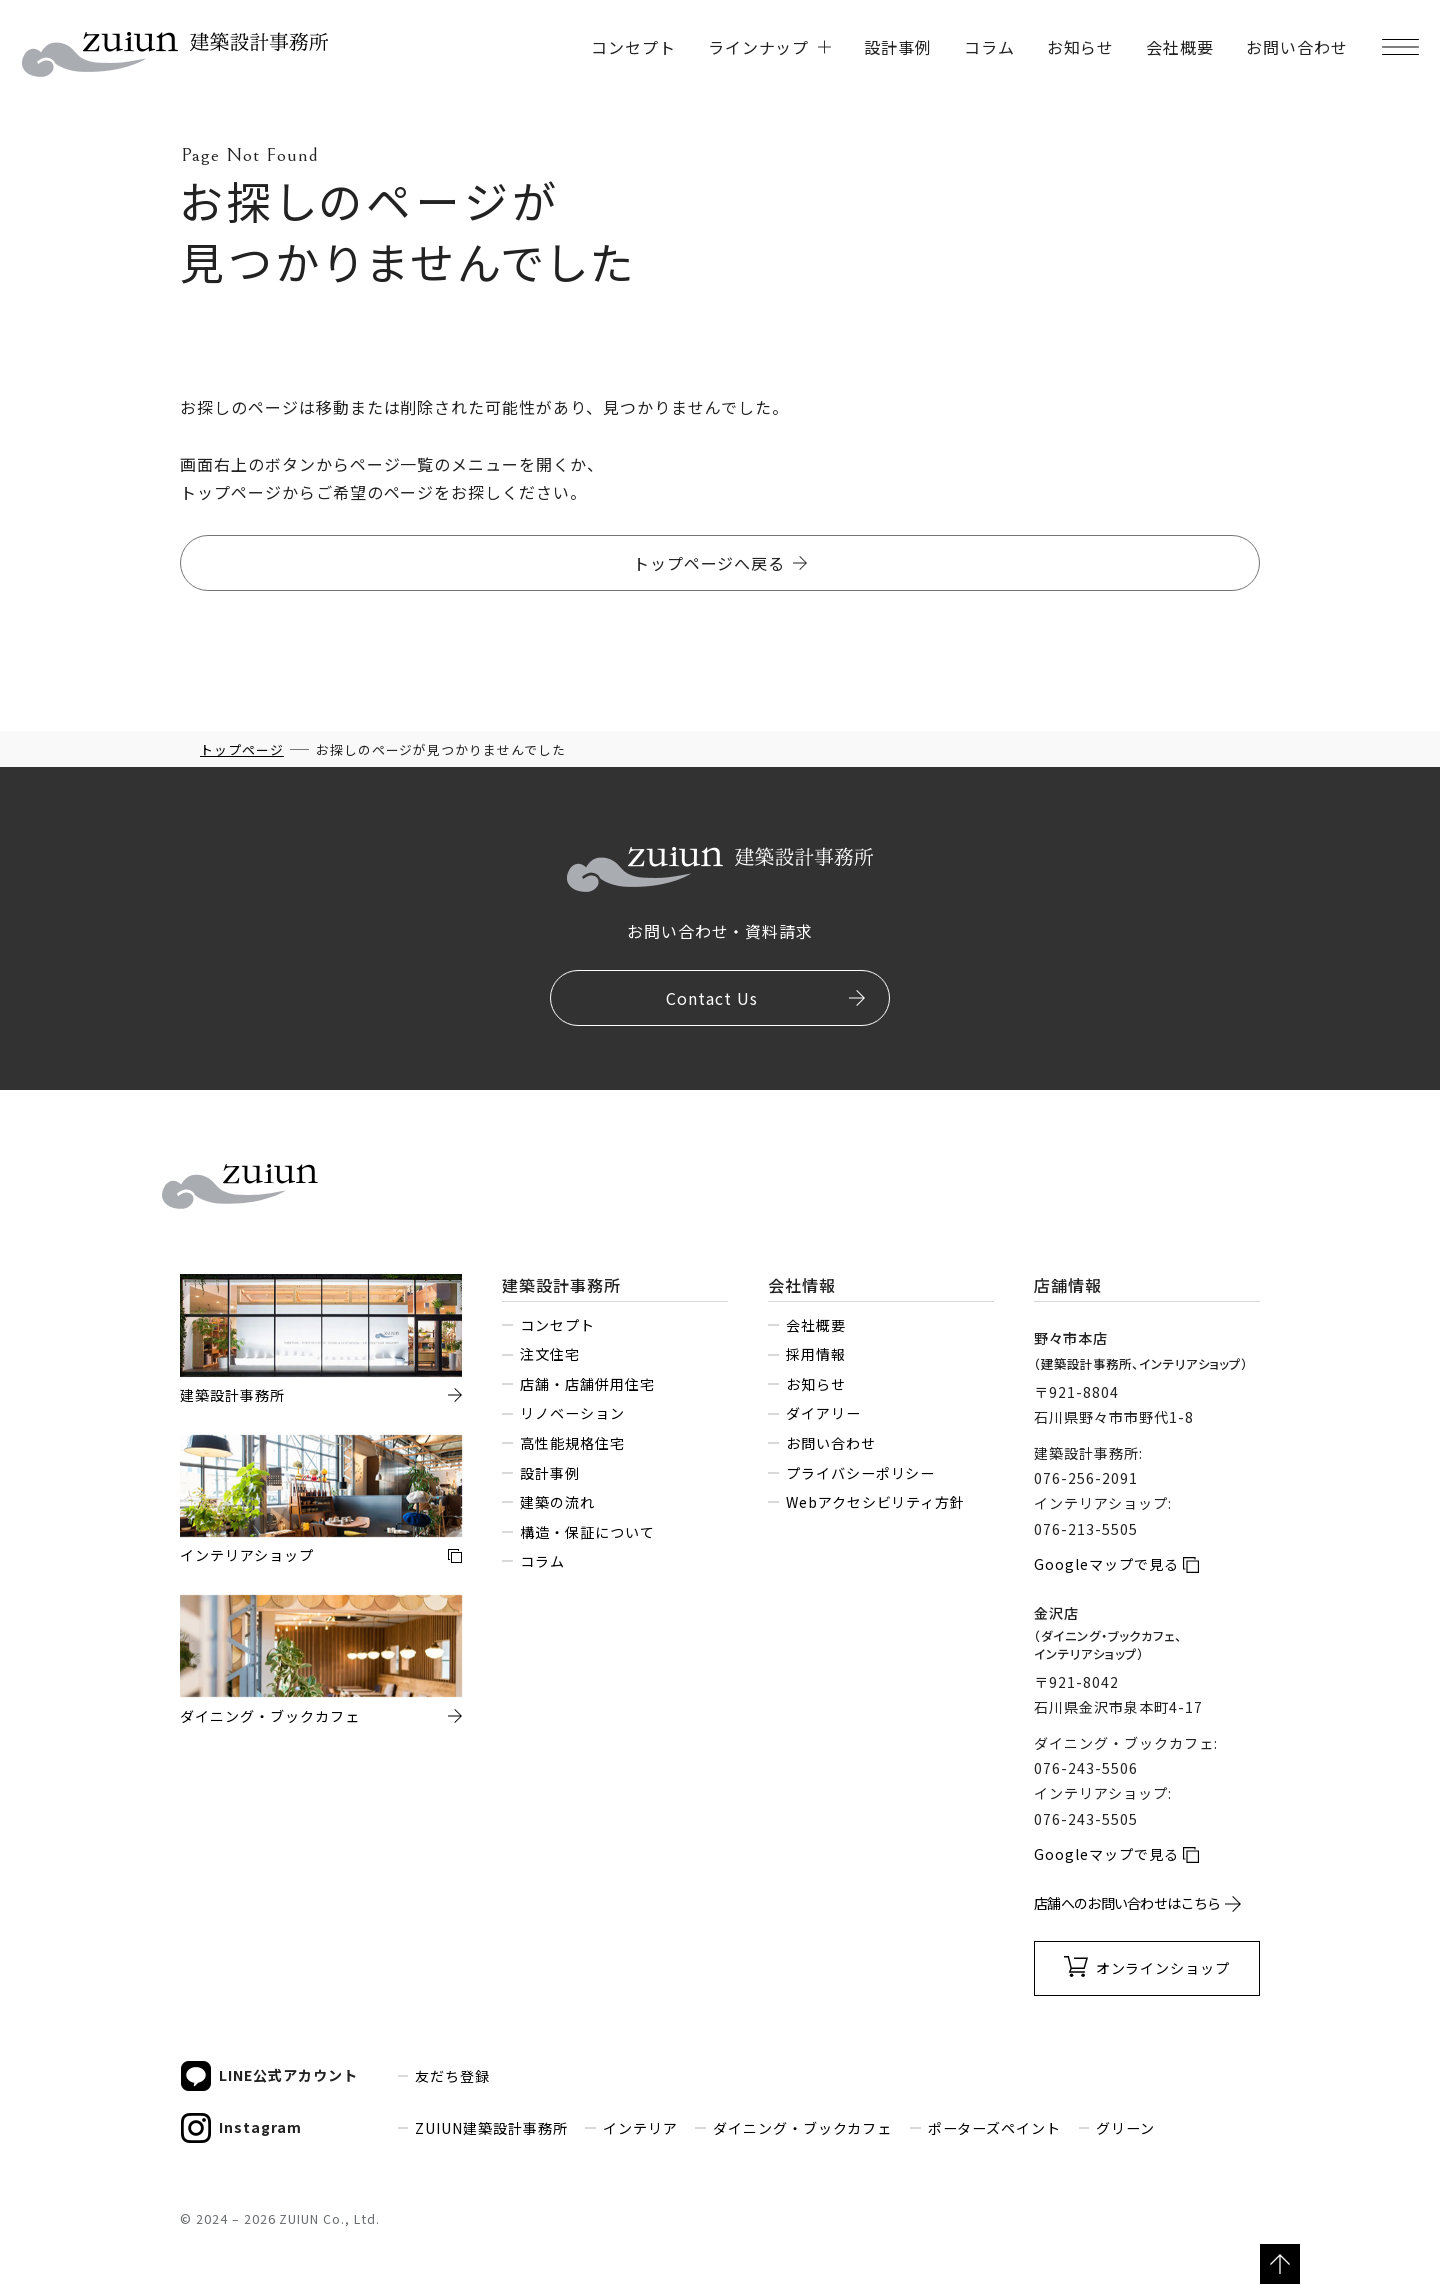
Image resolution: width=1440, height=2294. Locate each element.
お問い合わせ (1297, 47)
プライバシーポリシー (861, 1473)
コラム (989, 47)
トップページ (242, 749)
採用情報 (816, 1354)
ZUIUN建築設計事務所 (491, 2128)
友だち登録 (452, 2076)
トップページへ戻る (709, 563)
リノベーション (572, 1413)
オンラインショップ (1163, 1968)
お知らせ (1081, 47)
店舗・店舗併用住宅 (587, 1384)
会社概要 (1180, 47)
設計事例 (898, 47)
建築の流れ (557, 1502)
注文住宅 (550, 1354)
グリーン (1125, 2128)
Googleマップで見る (1106, 1564)
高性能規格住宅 (572, 1443)
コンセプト (633, 47)
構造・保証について (587, 1532)
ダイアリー (823, 1413)
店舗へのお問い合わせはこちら (1127, 1903)
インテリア (640, 2128)
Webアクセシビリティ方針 (875, 1502)
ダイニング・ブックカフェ (803, 2128)
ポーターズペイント (995, 2128)
